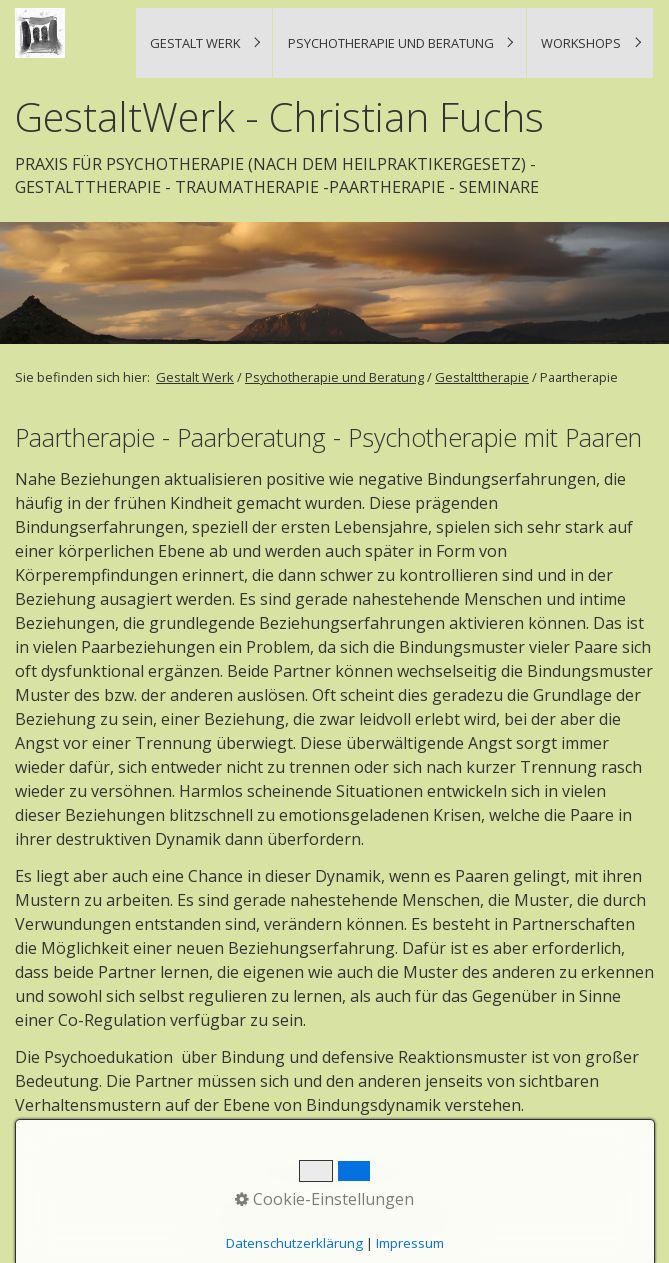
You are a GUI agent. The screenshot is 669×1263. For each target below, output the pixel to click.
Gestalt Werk (195, 43)
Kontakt (277, 1215)
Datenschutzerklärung (408, 1215)
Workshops (581, 43)
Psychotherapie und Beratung (391, 43)
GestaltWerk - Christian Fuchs (279, 117)
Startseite (232, 1215)
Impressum (327, 1215)
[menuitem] (204, 43)
